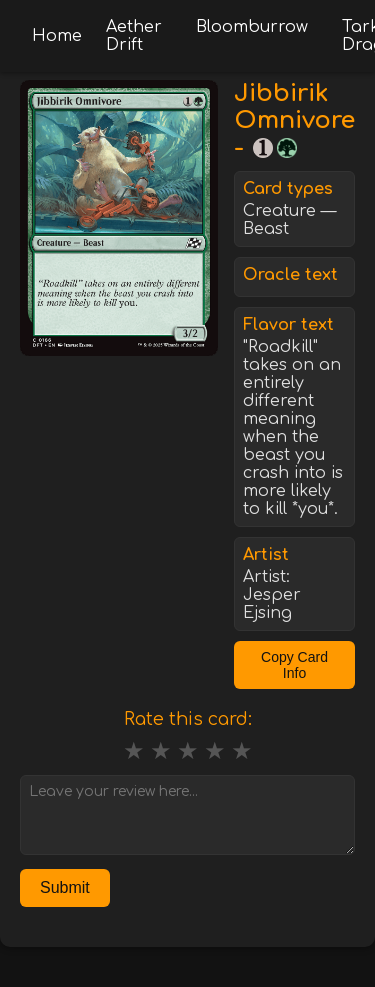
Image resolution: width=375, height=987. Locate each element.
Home (57, 36)
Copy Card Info (294, 665)
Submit (65, 887)
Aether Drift (134, 36)
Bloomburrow (252, 27)
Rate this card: (188, 719)
